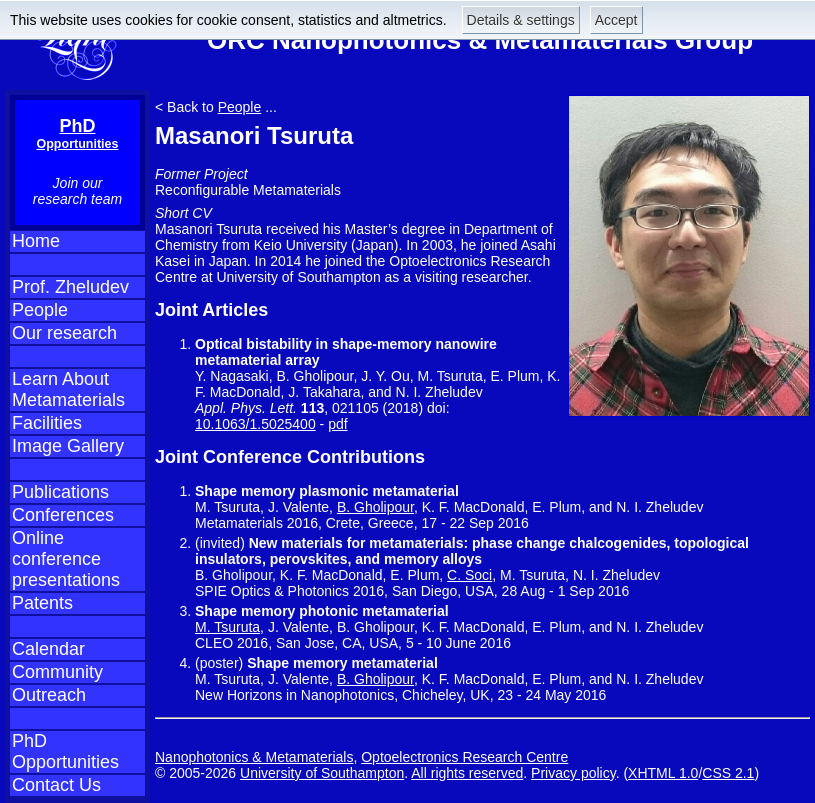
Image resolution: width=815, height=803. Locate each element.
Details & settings (521, 20)
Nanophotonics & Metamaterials (254, 757)
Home (36, 241)
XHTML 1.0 (663, 773)
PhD (78, 133)
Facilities (47, 423)
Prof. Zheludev (70, 287)
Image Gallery (68, 446)
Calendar (48, 649)
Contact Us (56, 785)
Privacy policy (573, 773)
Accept (616, 20)
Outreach (49, 695)
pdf (337, 424)
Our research (64, 333)
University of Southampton (322, 773)
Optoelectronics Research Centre (464, 757)
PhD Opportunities (65, 751)
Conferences (63, 515)
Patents (42, 603)
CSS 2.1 (728, 773)
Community (57, 672)
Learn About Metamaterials (68, 389)
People (40, 310)
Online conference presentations (66, 559)
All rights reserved (467, 773)
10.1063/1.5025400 (255, 424)
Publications (60, 492)
